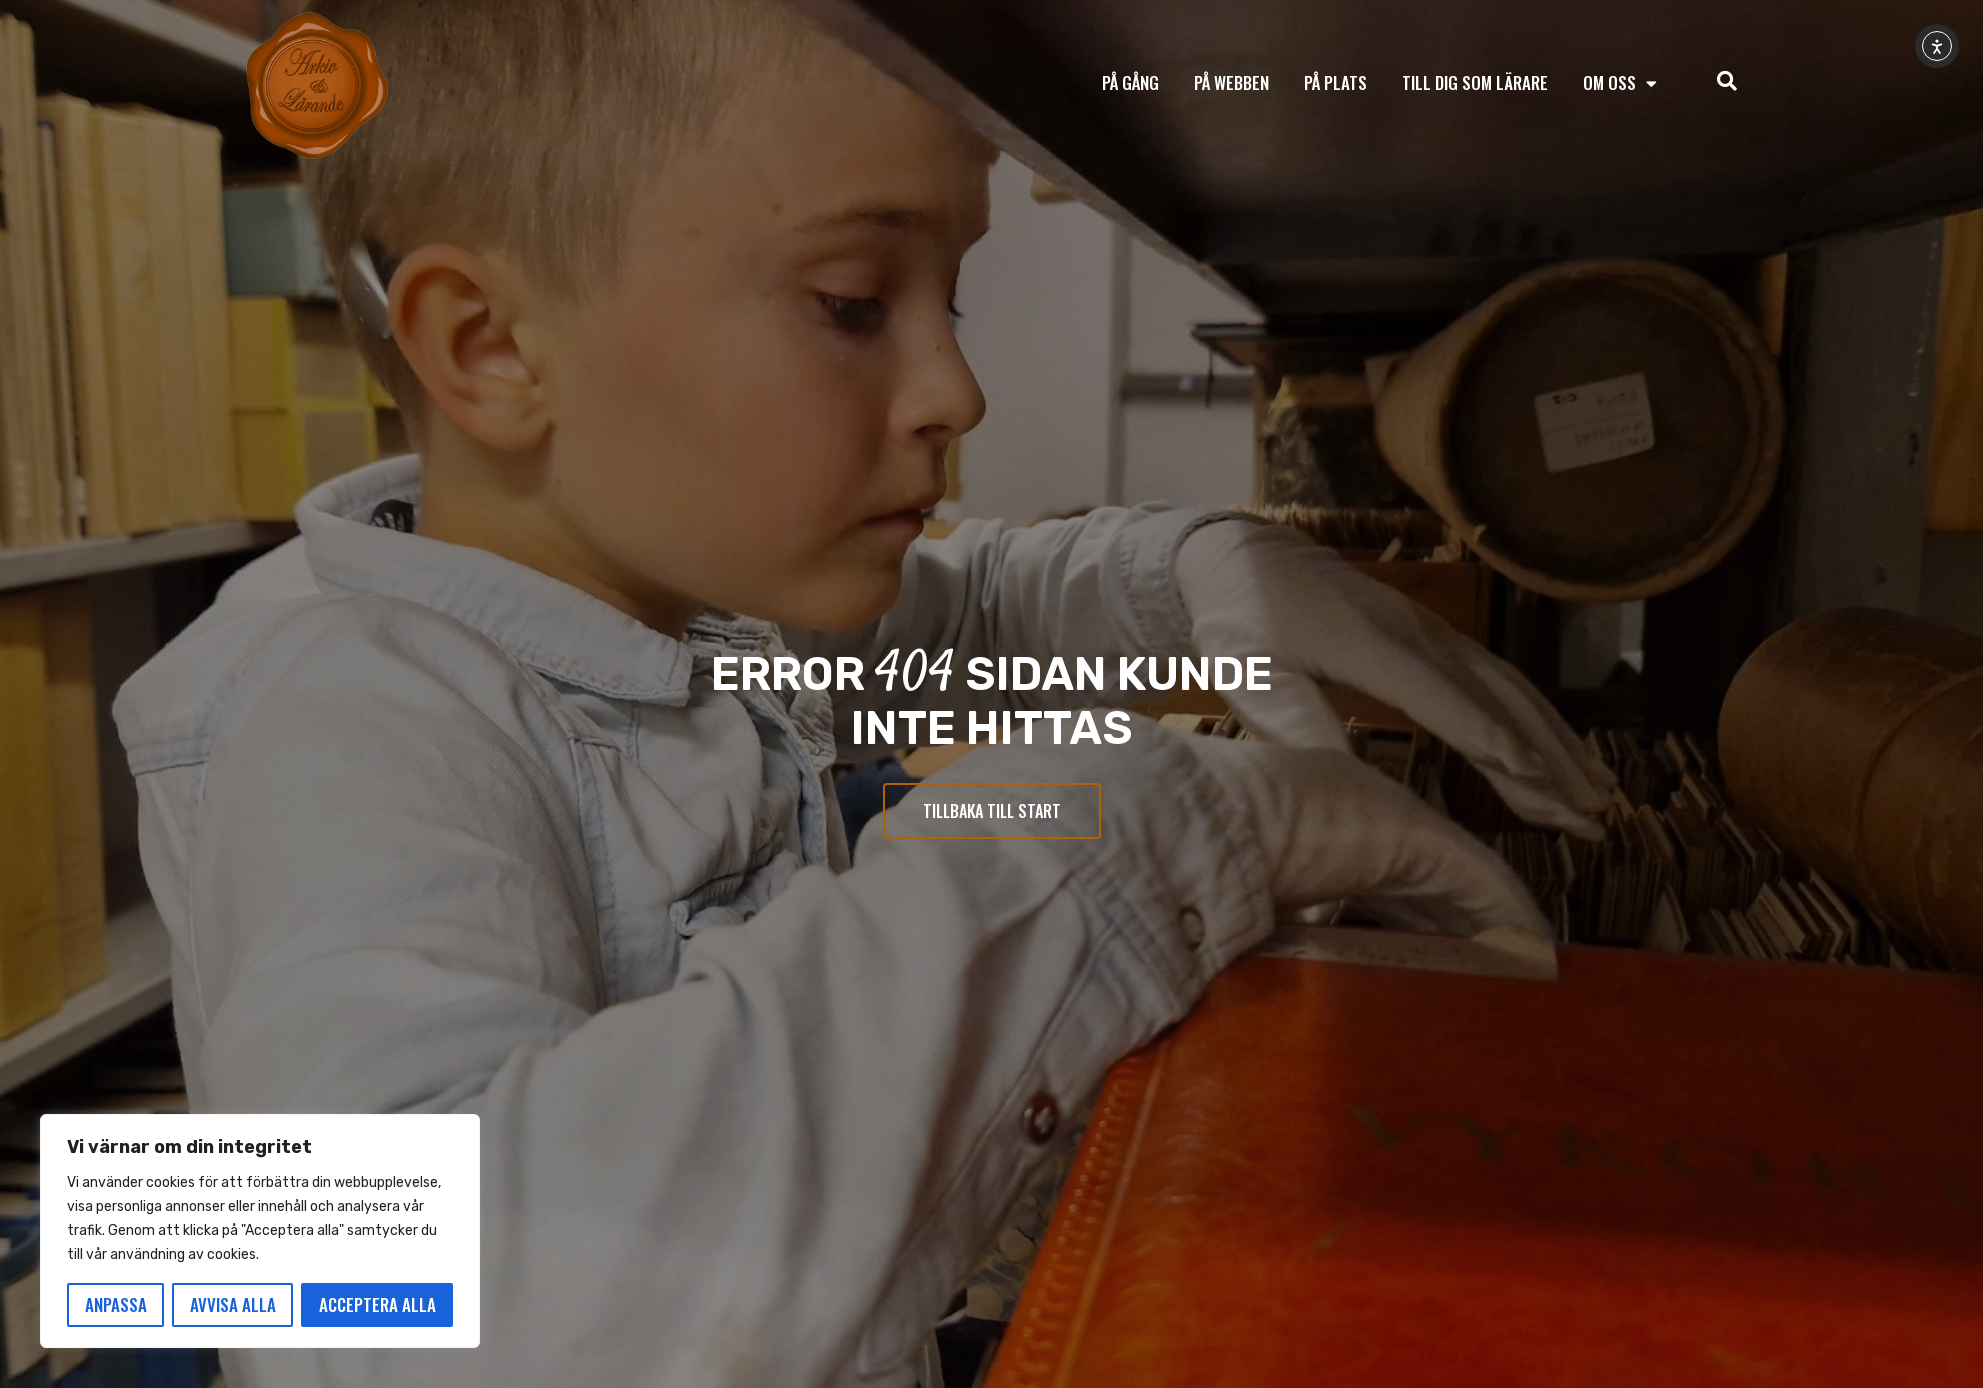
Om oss (1620, 83)
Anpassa (116, 1304)
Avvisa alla (233, 1304)
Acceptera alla (377, 1304)
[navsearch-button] (1727, 83)
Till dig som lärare (1475, 82)
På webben (1231, 82)
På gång (1130, 82)
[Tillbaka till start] (317, 86)
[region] (260, 1231)
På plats (1335, 82)
